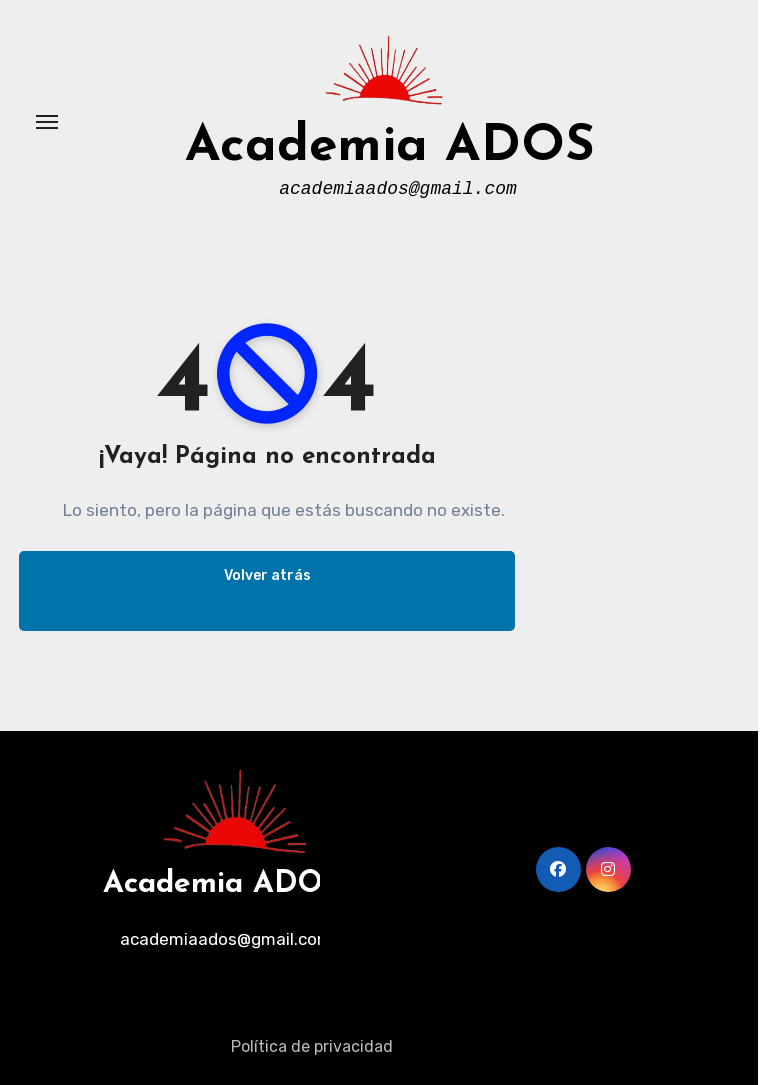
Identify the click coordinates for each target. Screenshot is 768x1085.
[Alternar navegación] (47, 122)
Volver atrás (267, 575)
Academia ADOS (390, 147)
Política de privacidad (312, 1046)
